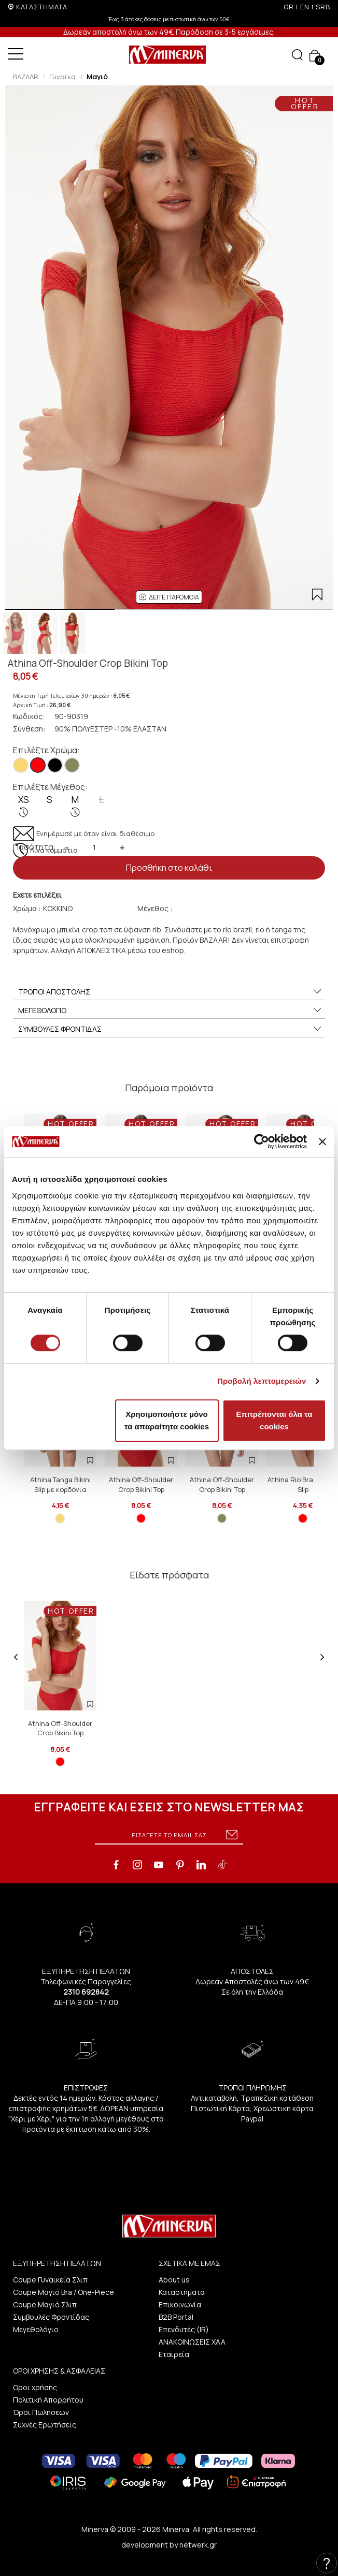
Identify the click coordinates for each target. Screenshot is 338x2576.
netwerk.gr (198, 2545)
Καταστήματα (182, 2292)
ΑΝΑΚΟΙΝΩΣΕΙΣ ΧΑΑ (192, 2342)
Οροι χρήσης (35, 2387)
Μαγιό (97, 76)
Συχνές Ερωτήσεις (44, 2424)
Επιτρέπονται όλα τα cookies (274, 1420)
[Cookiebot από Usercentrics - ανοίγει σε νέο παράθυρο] (261, 1141)
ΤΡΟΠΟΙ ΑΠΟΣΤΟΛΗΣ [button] (170, 992)
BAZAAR (25, 76)
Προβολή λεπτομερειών (261, 1381)
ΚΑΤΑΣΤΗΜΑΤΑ (41, 6)
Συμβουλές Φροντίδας (51, 2317)
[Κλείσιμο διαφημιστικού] (322, 1141)
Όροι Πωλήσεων (41, 2412)
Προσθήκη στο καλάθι (169, 867)
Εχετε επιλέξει (37, 895)
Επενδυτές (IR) (184, 2329)
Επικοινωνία (180, 2304)
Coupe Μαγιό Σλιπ (45, 2304)
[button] (169, 597)
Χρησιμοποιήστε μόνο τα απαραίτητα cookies (166, 1420)
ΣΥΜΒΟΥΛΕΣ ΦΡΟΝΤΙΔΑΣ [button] (170, 1029)
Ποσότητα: (34, 847)
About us (174, 2280)
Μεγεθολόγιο (36, 2329)
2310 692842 (86, 1992)
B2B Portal (176, 2317)
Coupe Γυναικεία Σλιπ (50, 2280)
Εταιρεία (174, 2354)
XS (23, 805)
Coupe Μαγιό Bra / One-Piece (63, 2292)
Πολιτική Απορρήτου (48, 2400)
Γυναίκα (62, 76)
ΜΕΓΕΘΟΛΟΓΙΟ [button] (170, 1010)
